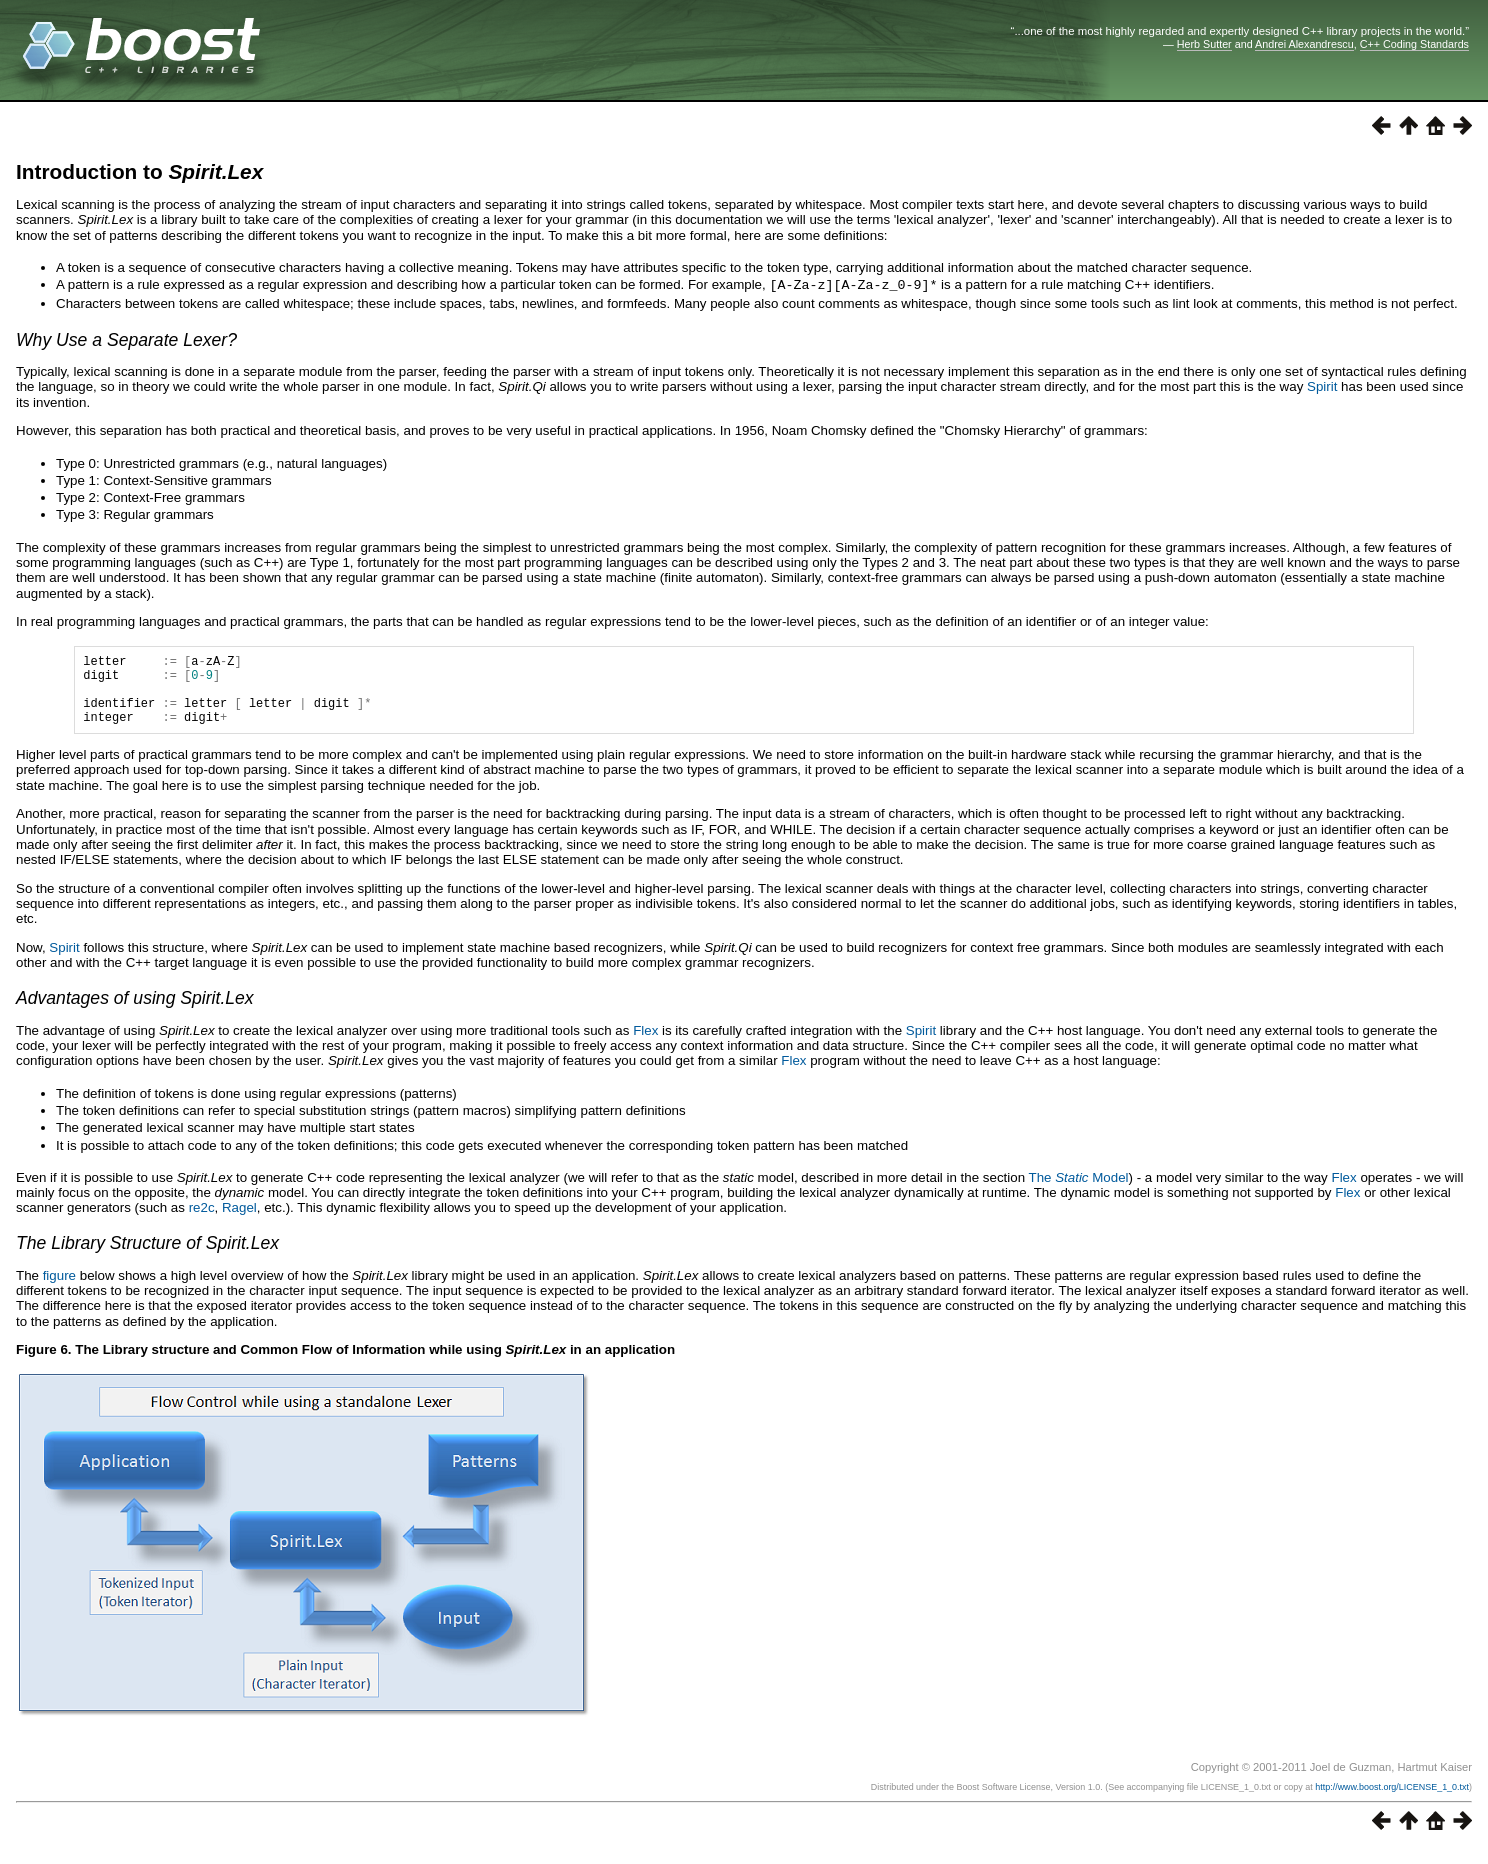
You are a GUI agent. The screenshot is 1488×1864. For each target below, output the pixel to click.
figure (59, 1289)
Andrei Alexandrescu (1304, 44)
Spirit (1322, 385)
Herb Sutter (1204, 44)
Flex (645, 1044)
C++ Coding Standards (1414, 44)
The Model (1079, 1191)
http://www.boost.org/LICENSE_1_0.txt (1392, 1801)
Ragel (239, 1221)
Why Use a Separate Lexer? (126, 339)
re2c (202, 1221)
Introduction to (139, 171)
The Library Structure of (147, 1257)
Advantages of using (135, 1012)
